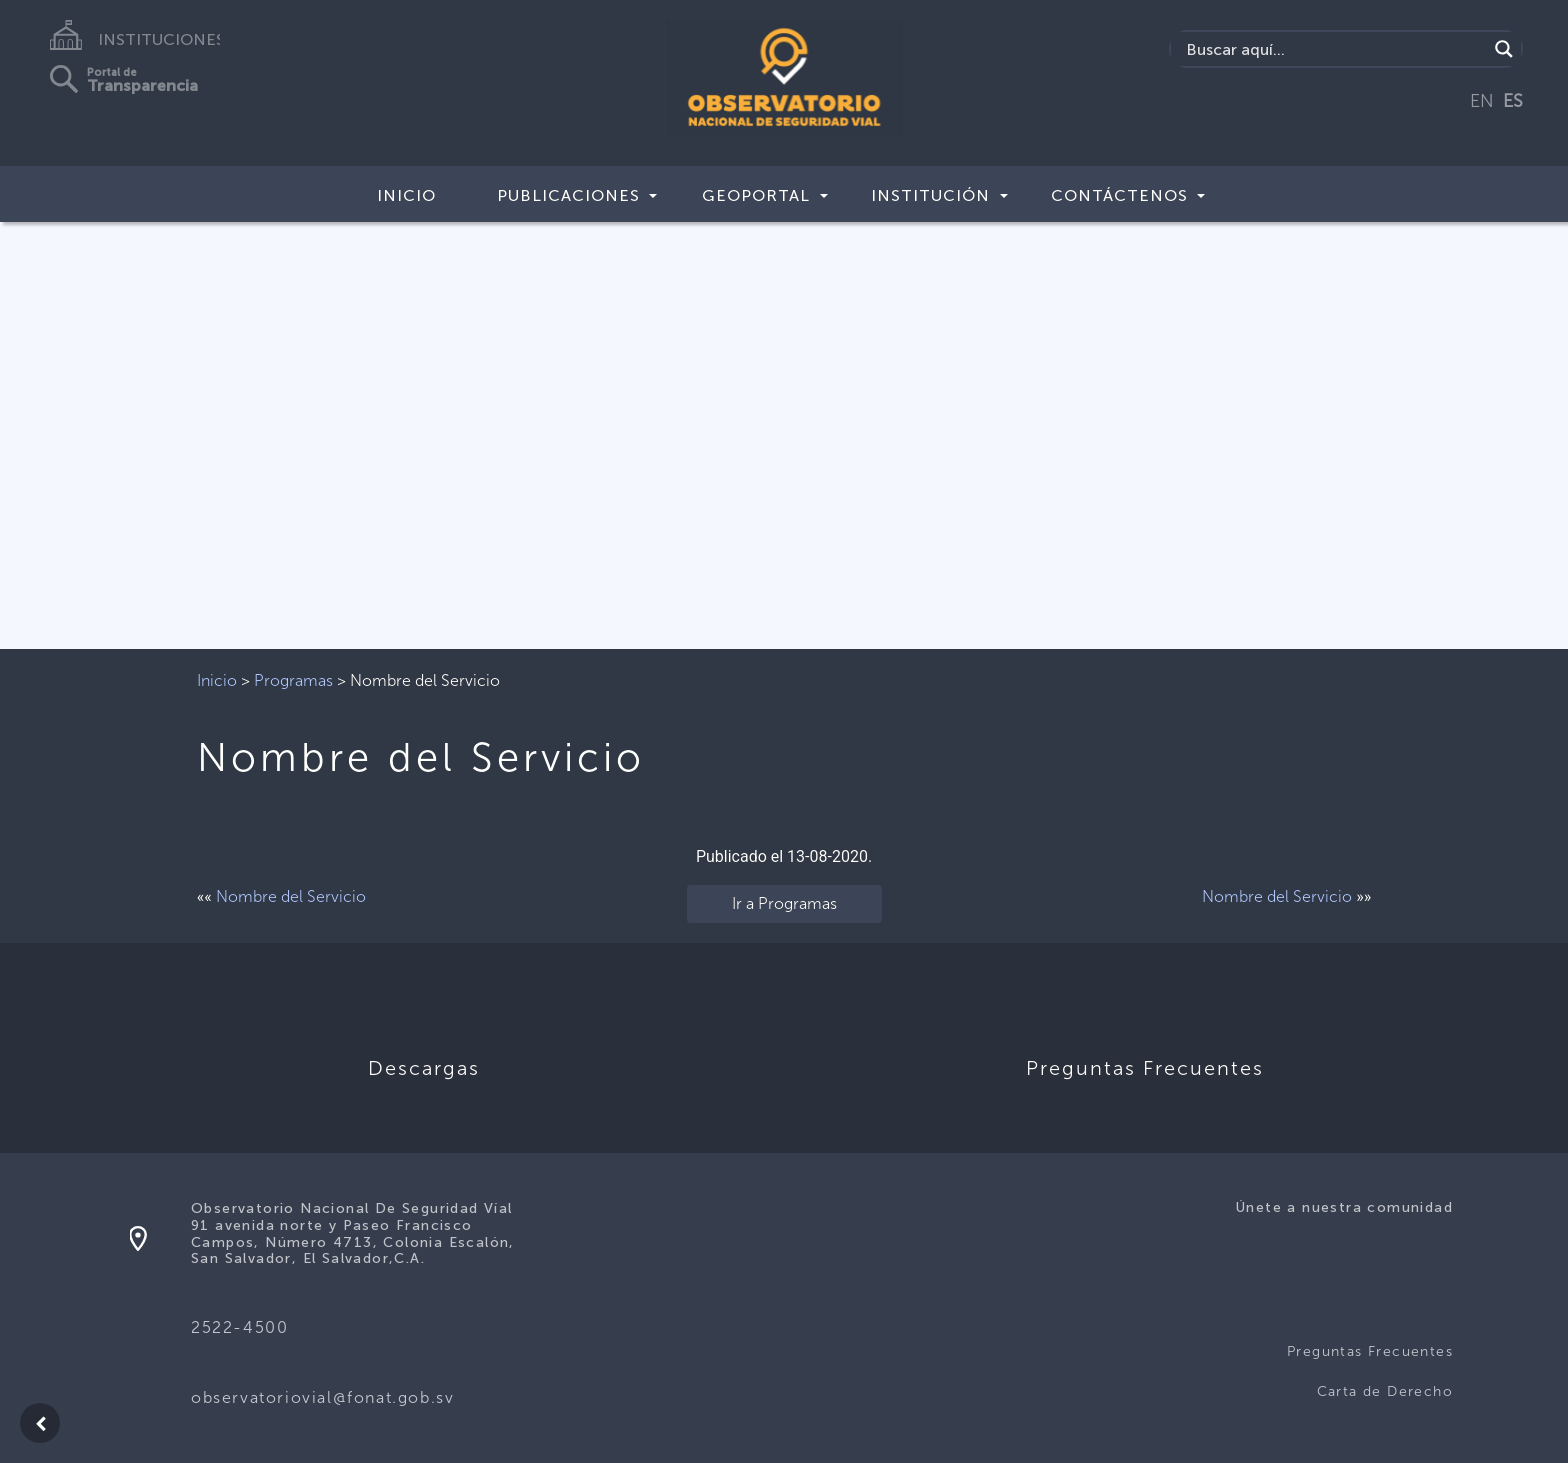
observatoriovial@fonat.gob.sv (322, 1397)
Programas (293, 680)
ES (1513, 101)
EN (1482, 101)
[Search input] (1334, 49)
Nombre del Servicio (291, 896)
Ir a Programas (784, 903)
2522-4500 (239, 1327)
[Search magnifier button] (1504, 49)
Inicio (406, 195)
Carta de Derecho (1385, 1391)
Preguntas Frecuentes (1370, 1351)
